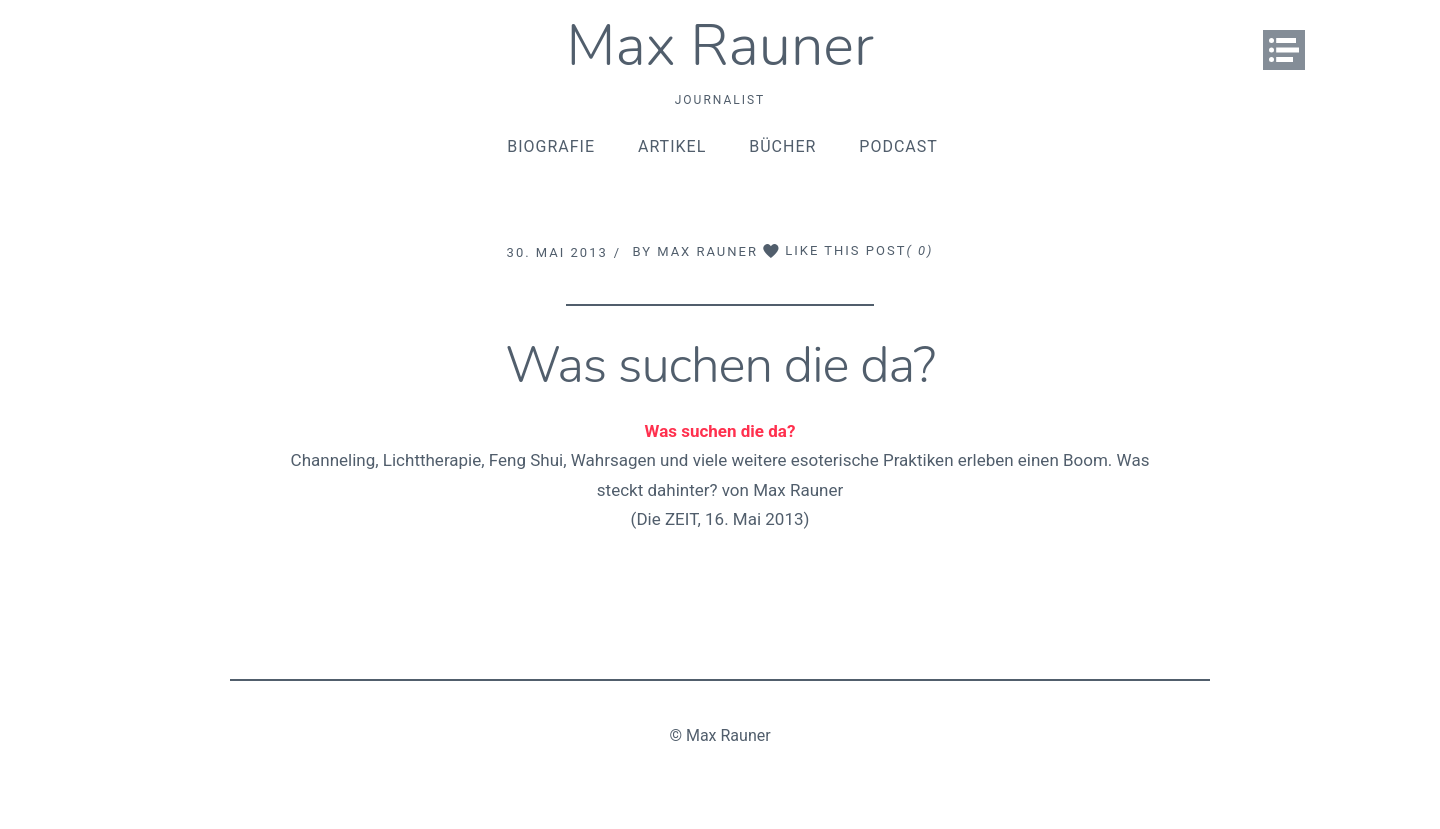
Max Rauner (720, 45)
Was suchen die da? (720, 365)
